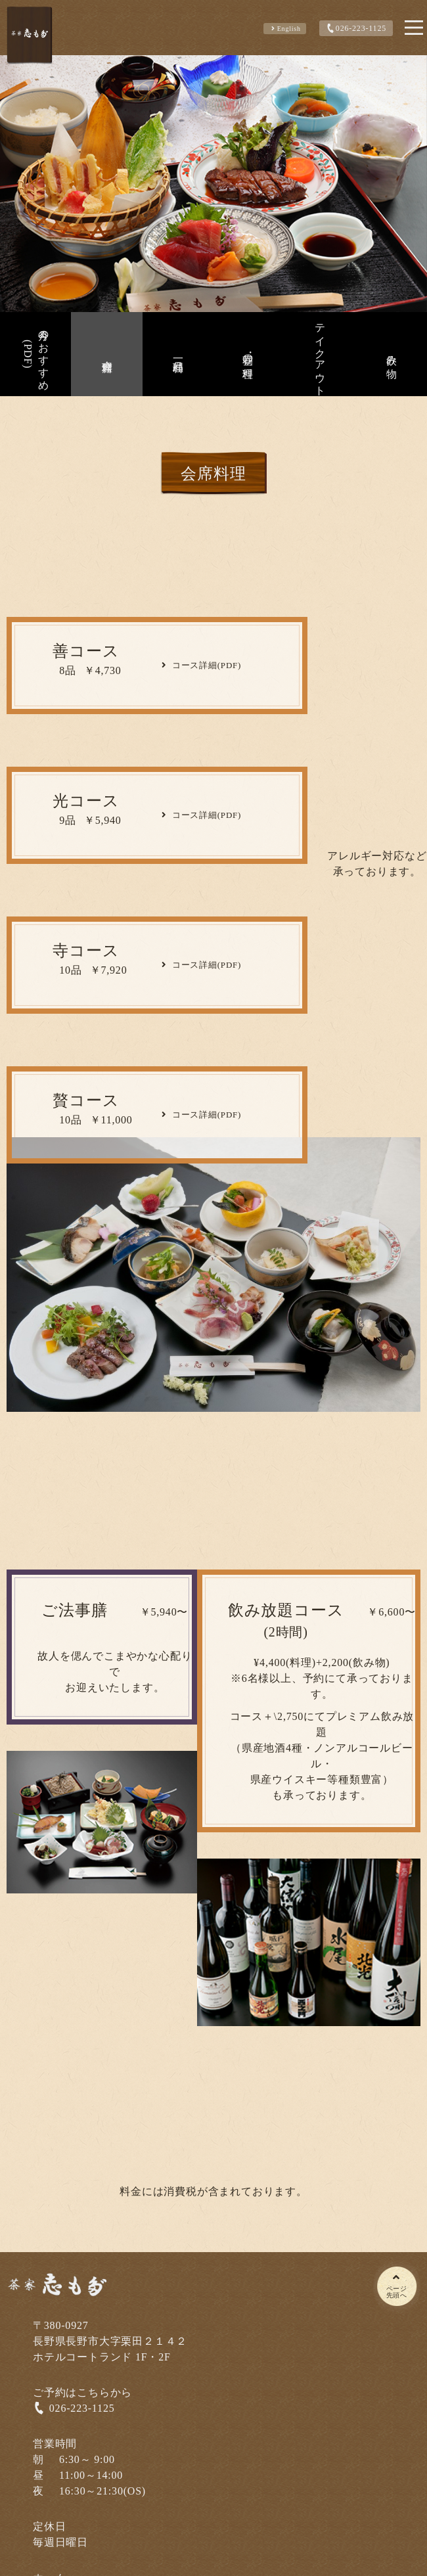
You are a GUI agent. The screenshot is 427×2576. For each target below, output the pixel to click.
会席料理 (107, 354)
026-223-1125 (355, 28)
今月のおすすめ (34, 354)
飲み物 (391, 354)
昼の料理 (248, 353)
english (285, 28)
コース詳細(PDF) (199, 665)
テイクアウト (320, 354)
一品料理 (178, 354)
